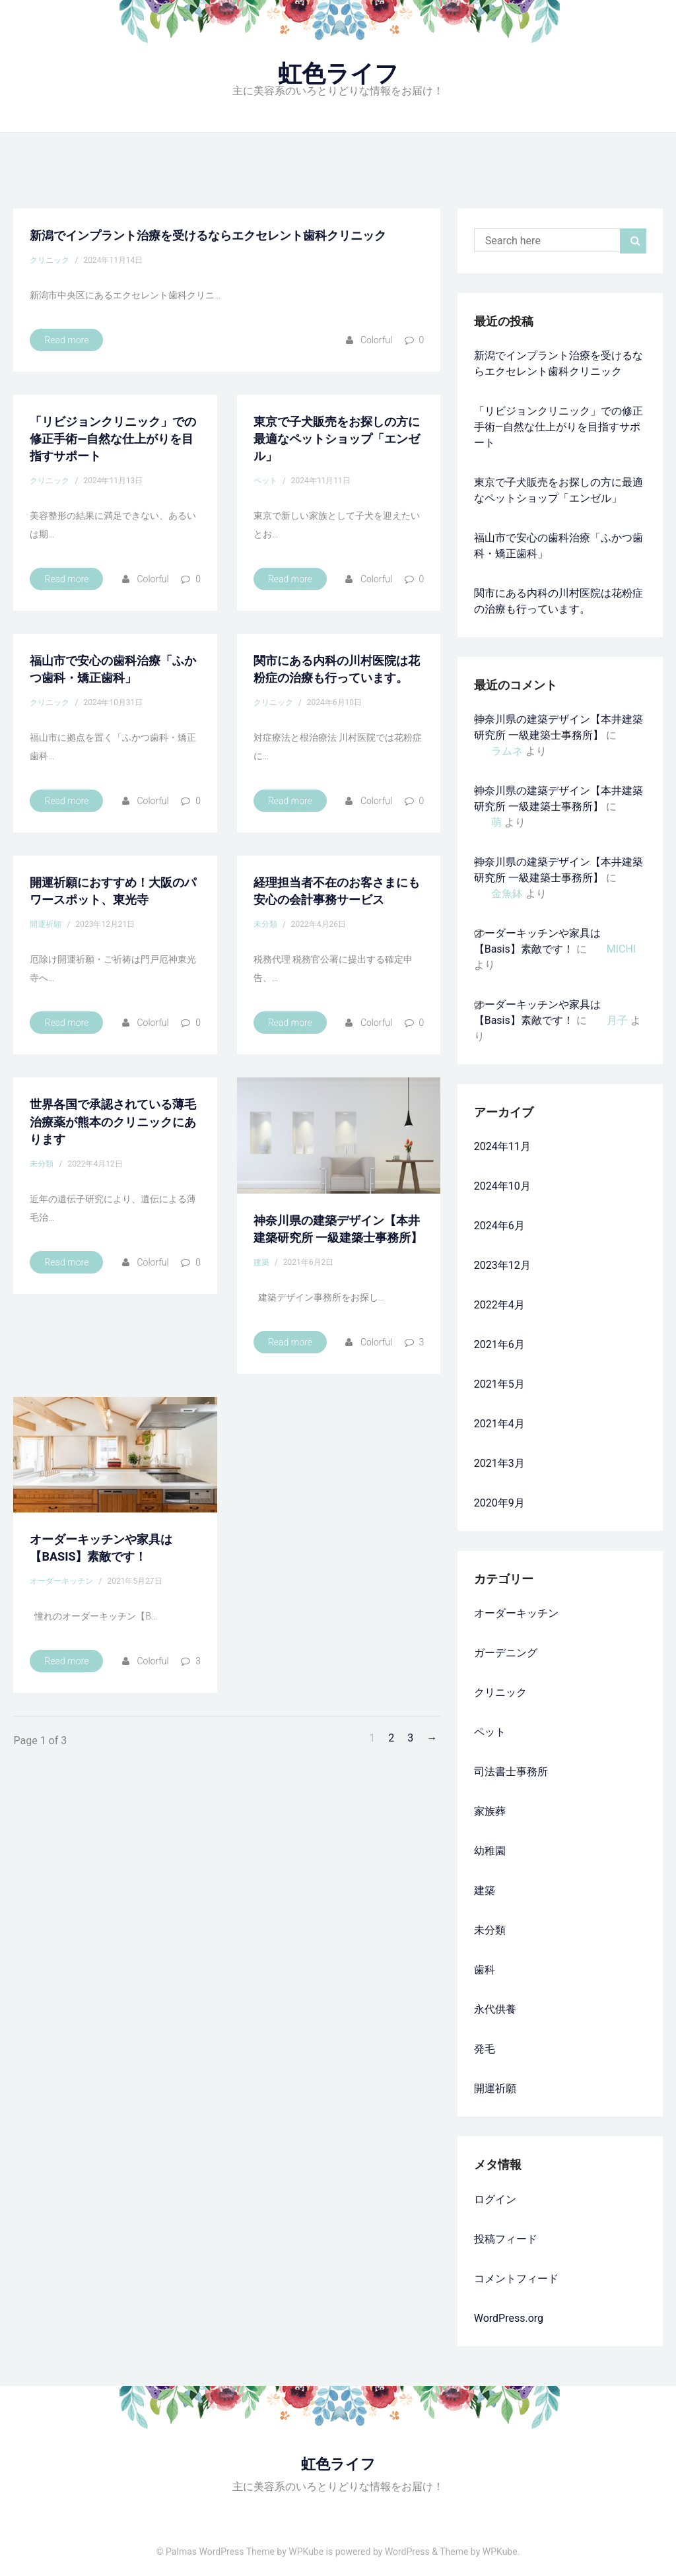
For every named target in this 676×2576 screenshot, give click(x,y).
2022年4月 (499, 1305)
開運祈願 (45, 924)
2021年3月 (499, 1463)
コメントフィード (516, 2278)
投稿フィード (505, 2239)
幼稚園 (490, 1851)
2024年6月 (499, 1225)
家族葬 (490, 1811)
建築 (261, 1262)
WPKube (500, 2551)
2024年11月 (502, 1146)
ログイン (495, 2199)
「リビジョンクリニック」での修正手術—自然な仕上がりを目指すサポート (113, 439)
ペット (265, 480)
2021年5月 (499, 1384)
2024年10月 (502, 1186)
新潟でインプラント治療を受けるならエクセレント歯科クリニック (208, 235)
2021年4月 (499, 1423)
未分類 (265, 924)
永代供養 (495, 2009)
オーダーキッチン (61, 1581)
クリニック (49, 260)
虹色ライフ (338, 74)
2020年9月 (499, 1503)
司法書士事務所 (511, 1771)
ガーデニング (505, 1652)
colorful (376, 340)
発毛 (484, 2049)
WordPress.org (508, 2318)
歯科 (484, 1969)
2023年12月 (502, 1265)
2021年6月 (499, 1344)
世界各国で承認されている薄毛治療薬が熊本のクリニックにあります (113, 1121)
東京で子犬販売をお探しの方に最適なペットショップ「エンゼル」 (337, 439)
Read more (66, 340)
